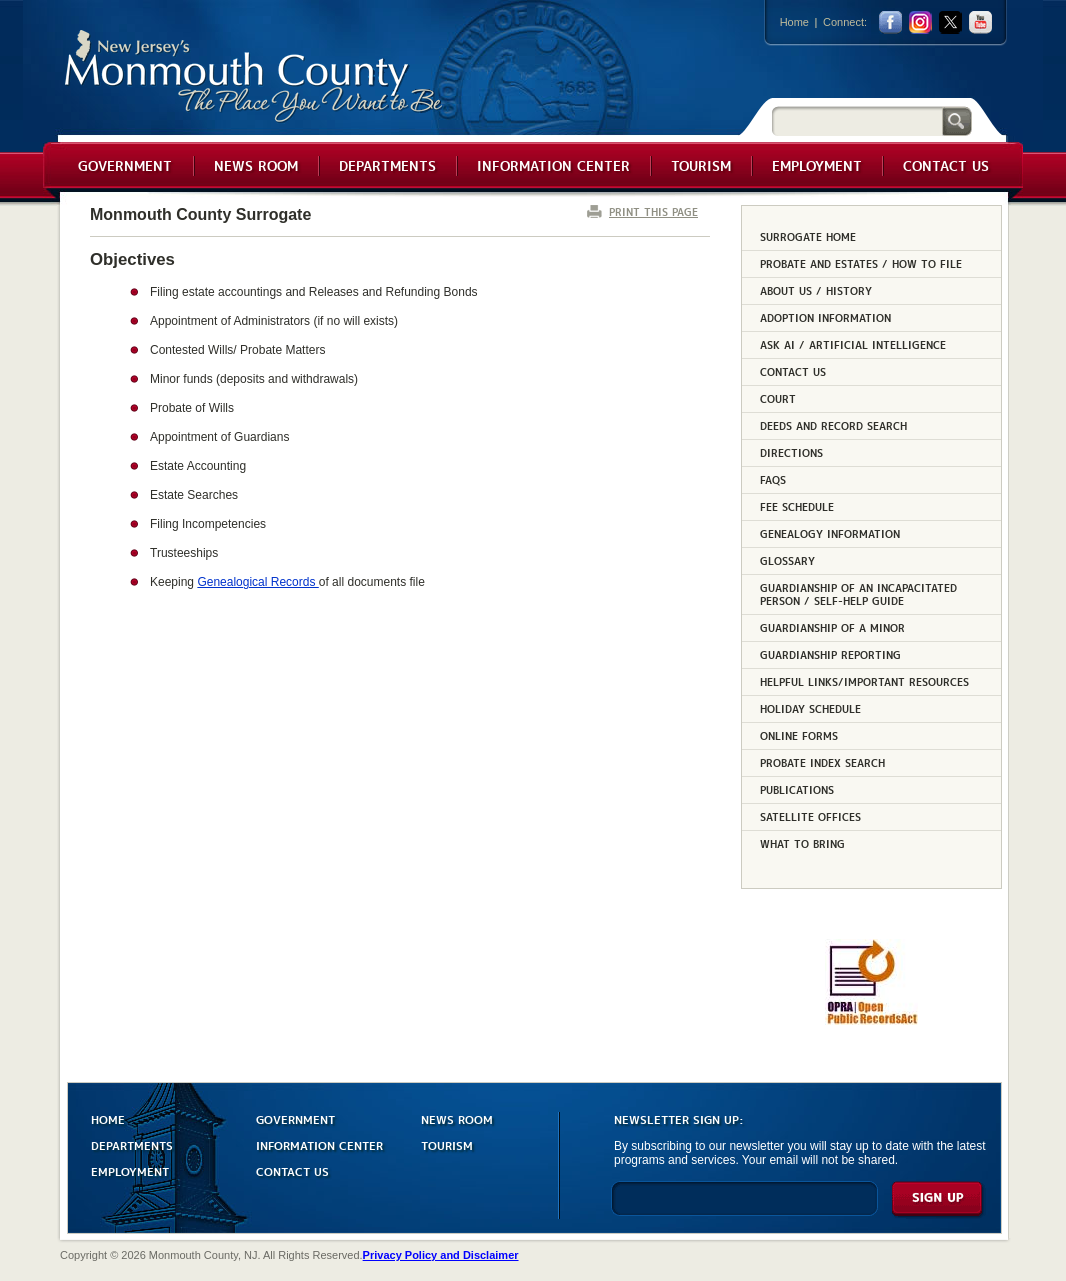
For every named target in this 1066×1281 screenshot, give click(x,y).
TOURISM (447, 1144)
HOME (108, 1118)
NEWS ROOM (457, 1118)
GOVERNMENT (295, 1118)
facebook (890, 22)
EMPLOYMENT (130, 1170)
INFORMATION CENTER (319, 1144)
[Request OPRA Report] (871, 1021)
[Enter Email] (744, 1207)
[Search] (857, 120)
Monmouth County (254, 76)
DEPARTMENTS (132, 1144)
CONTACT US (292, 1170)
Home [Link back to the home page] (794, 22)
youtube (980, 22)
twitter (950, 22)
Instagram (920, 22)
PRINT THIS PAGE (653, 211)
